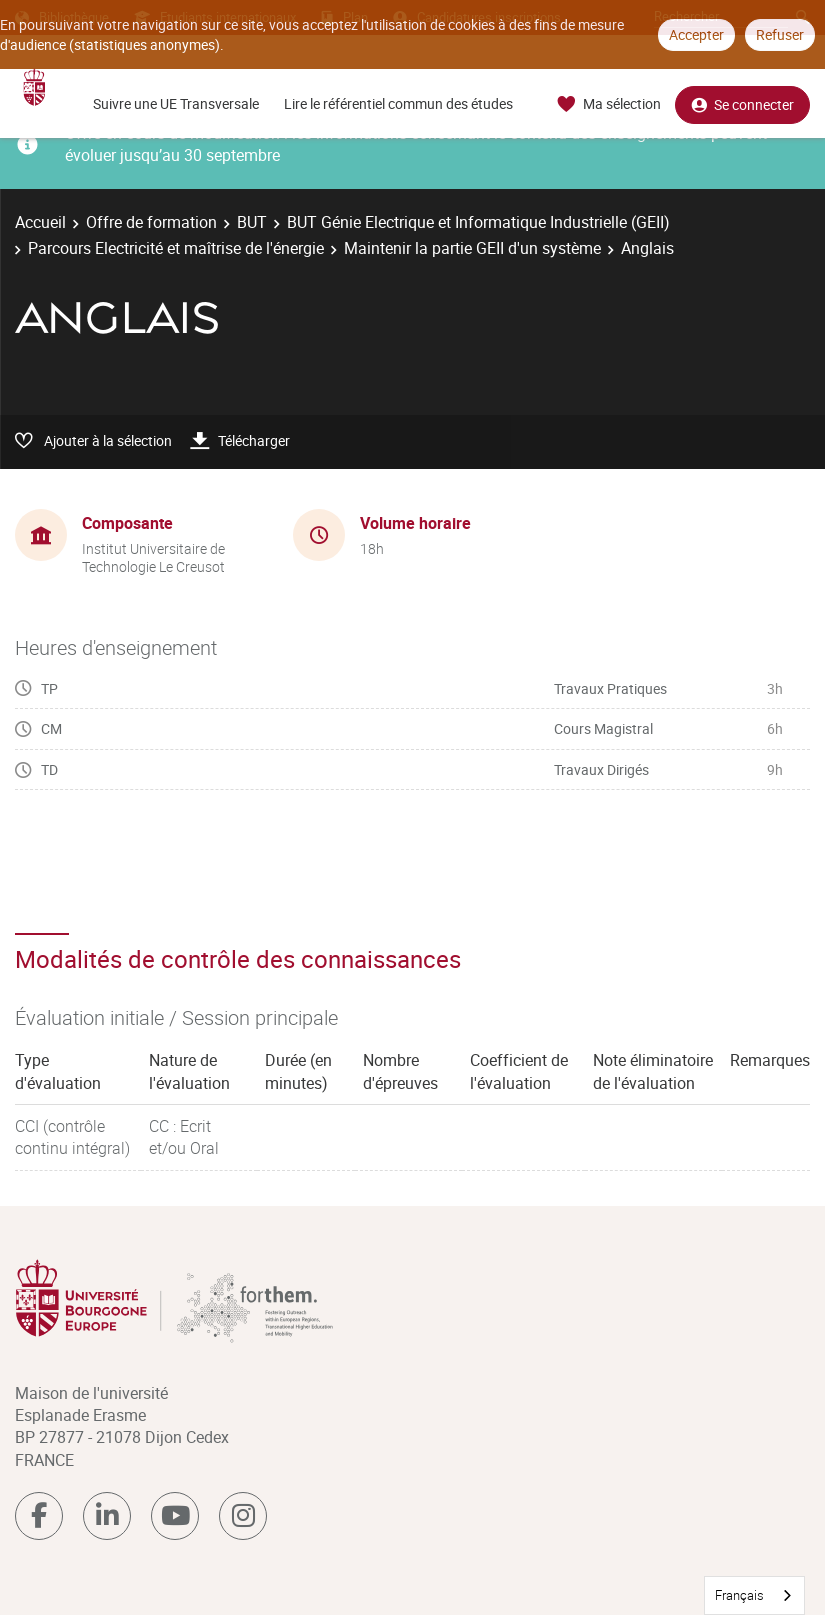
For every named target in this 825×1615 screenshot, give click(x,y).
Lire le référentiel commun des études (398, 103)
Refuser (780, 34)
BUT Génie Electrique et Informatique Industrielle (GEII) (478, 222)
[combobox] (754, 1595)
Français (739, 1595)
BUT (252, 222)
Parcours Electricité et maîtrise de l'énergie (176, 248)
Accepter (696, 34)
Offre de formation (151, 222)
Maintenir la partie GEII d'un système (472, 248)
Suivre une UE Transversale (176, 103)
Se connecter (742, 104)
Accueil (40, 222)
